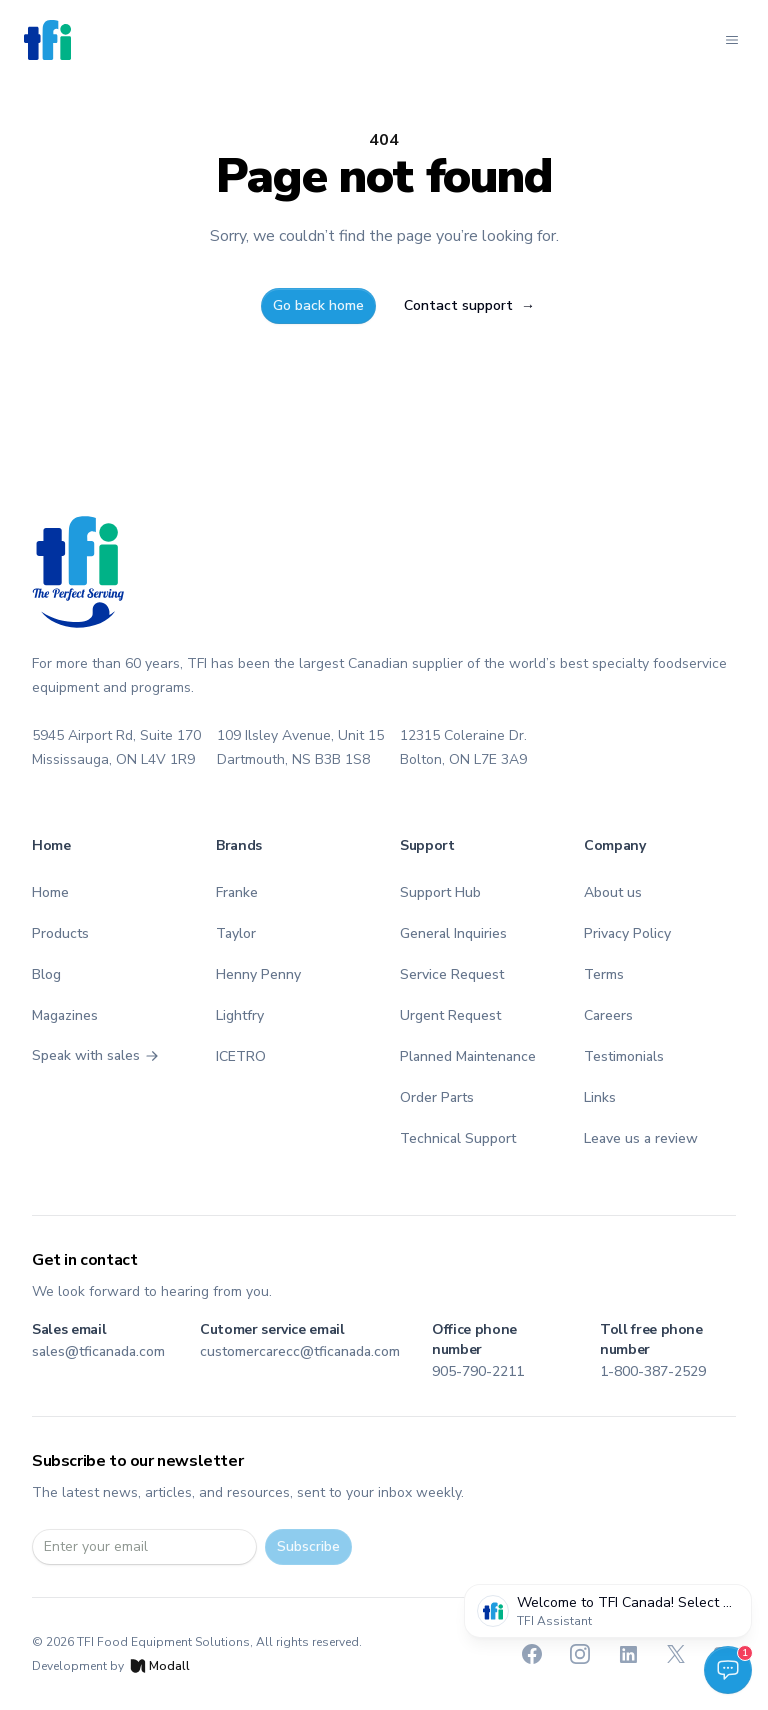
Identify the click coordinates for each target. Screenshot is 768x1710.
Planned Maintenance (468, 1056)
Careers (608, 1015)
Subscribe (308, 1546)
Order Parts (437, 1097)
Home (50, 892)
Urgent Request (450, 1015)
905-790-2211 (478, 1371)
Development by (111, 1666)
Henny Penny (258, 974)
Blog (46, 974)
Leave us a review (641, 1138)
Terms (604, 974)
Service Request (452, 974)
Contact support (469, 306)
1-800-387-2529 (653, 1371)
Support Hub (440, 892)
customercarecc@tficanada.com (300, 1351)
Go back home (318, 305)
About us (613, 892)
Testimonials (624, 1056)
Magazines (65, 1015)
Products (60, 933)
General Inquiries (453, 933)
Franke (237, 892)
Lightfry (240, 1015)
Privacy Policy (627, 933)
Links (600, 1097)
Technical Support (458, 1138)
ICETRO (241, 1056)
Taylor (236, 933)
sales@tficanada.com (98, 1351)
